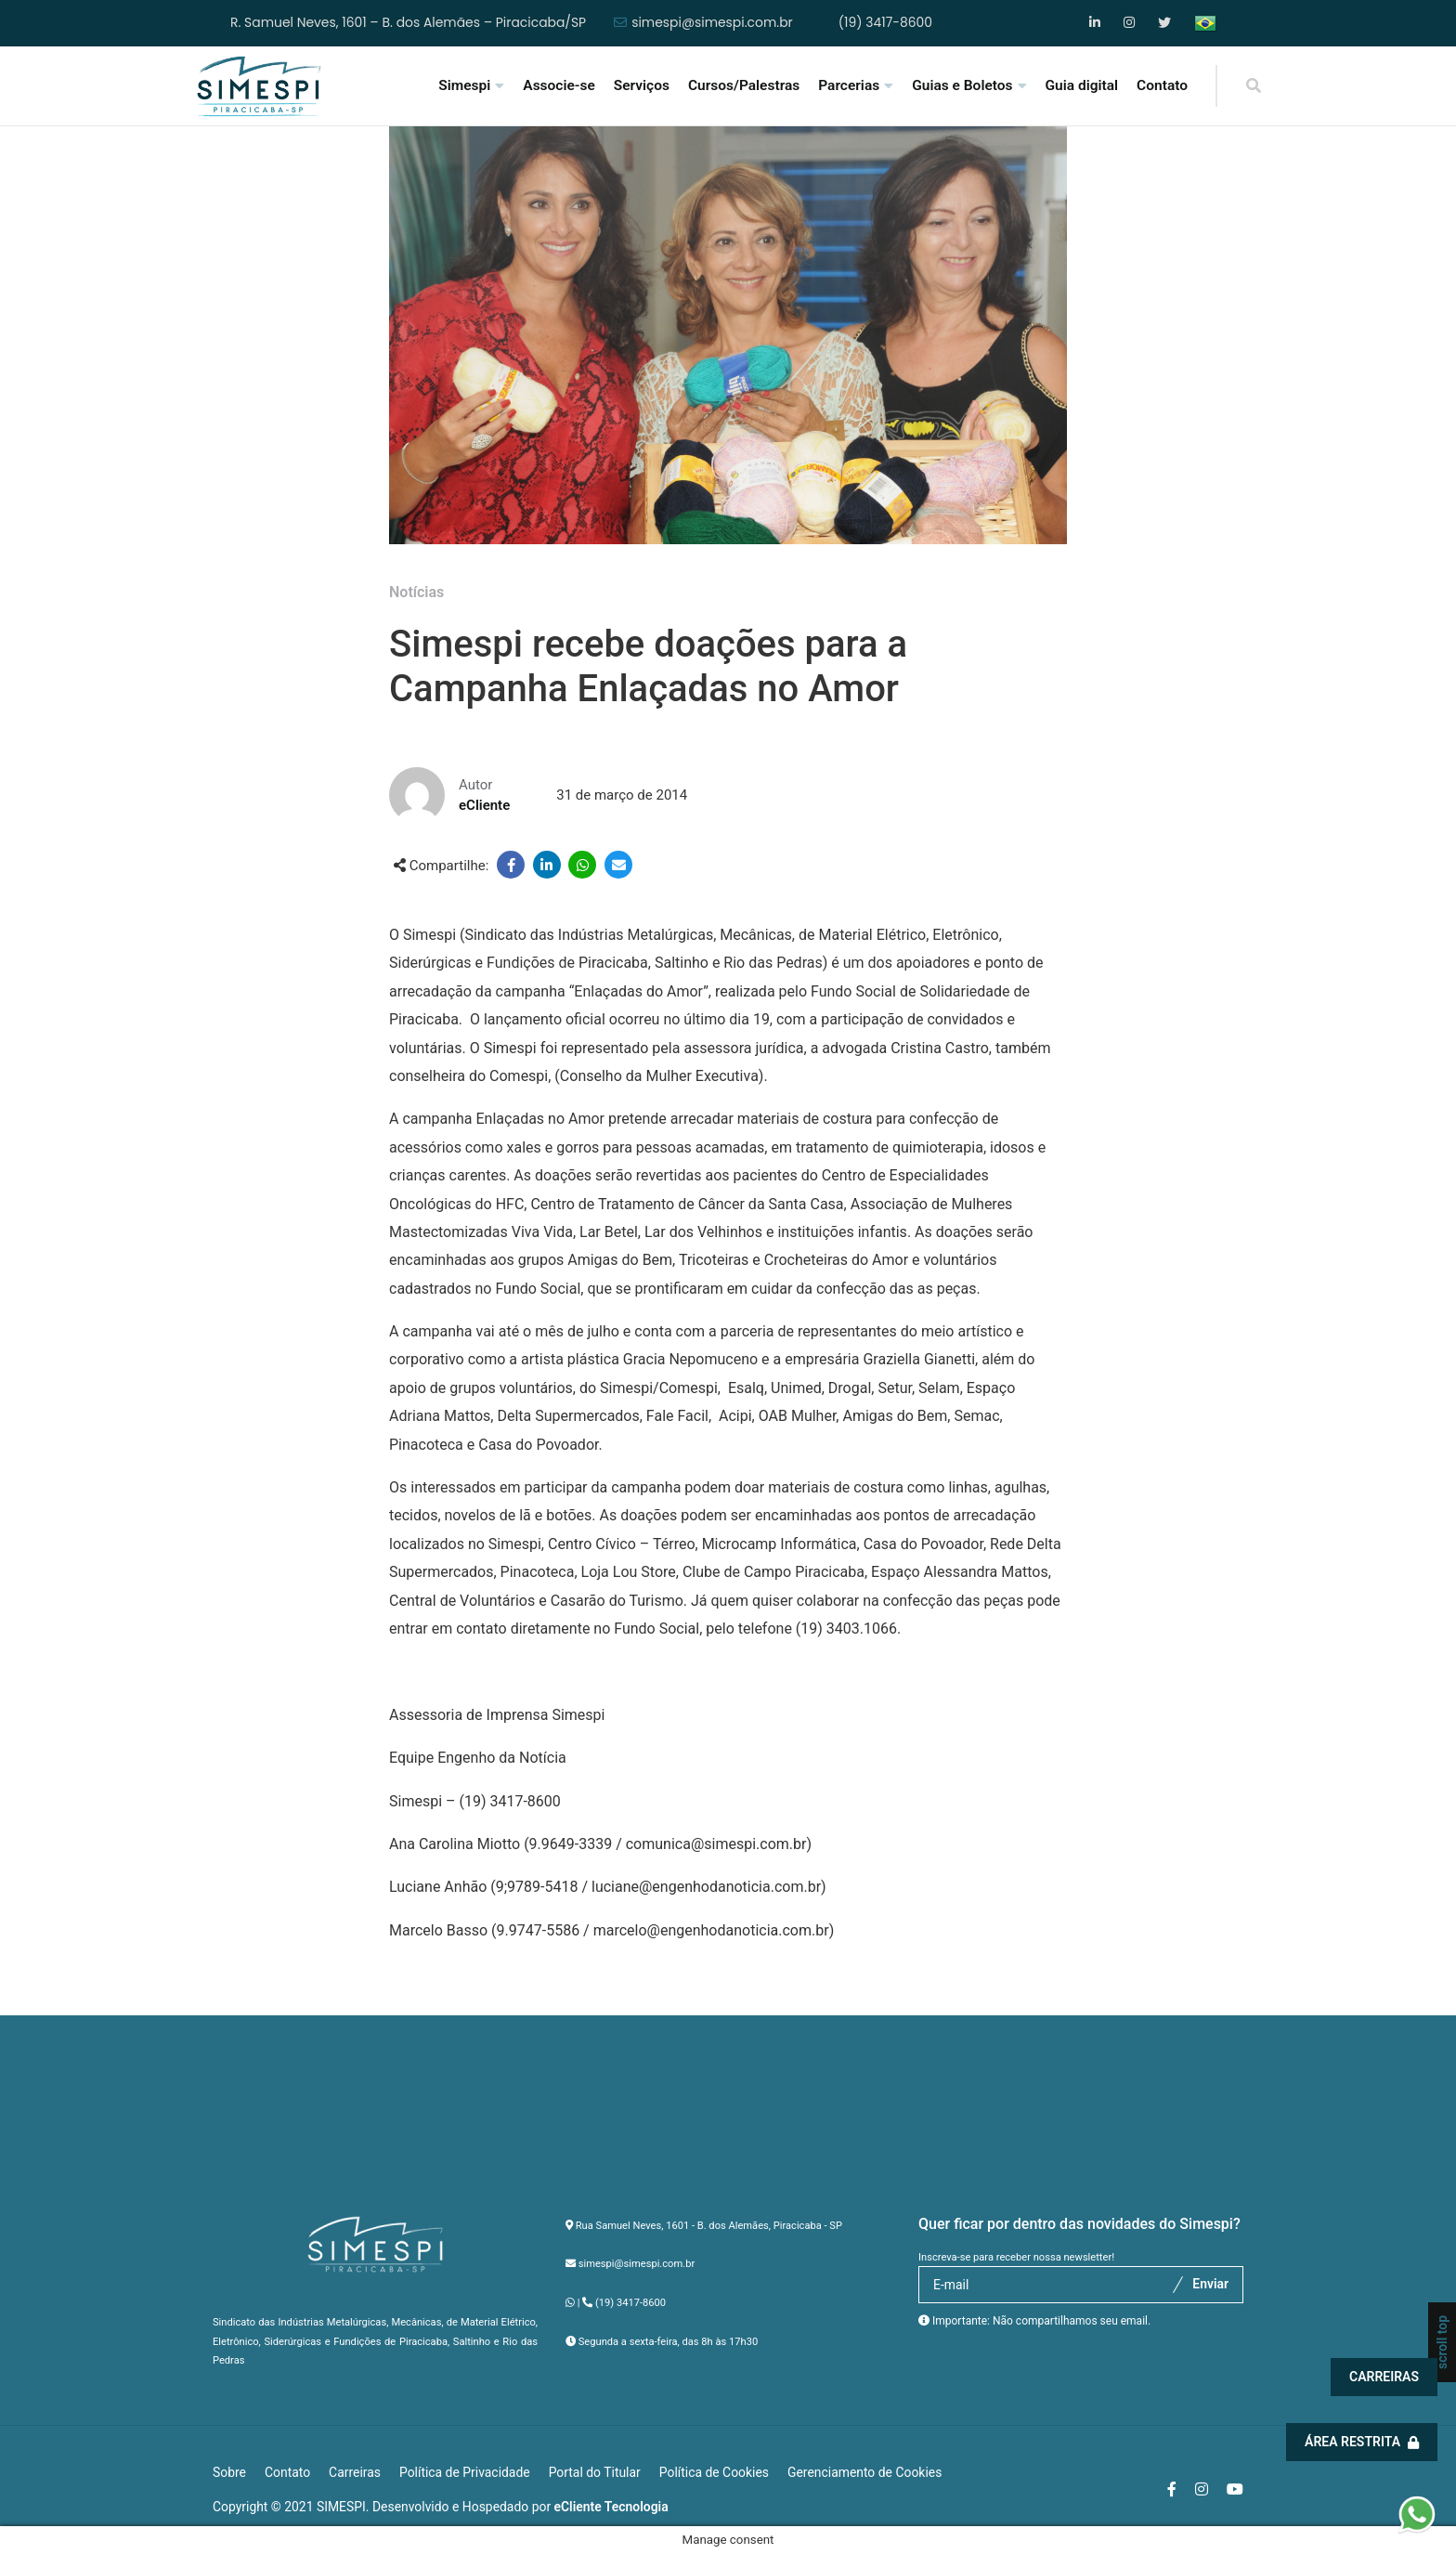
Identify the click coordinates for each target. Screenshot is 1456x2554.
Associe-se (559, 85)
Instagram (1131, 23)
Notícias (416, 592)
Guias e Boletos (962, 85)
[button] (1416, 2513)
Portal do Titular (595, 2472)
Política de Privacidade (464, 2472)
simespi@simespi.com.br (712, 23)
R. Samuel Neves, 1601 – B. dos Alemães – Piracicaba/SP (408, 23)
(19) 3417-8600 (885, 23)
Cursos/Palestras (744, 85)
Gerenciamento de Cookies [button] (864, 2472)
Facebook (1096, 23)
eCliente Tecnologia (611, 2506)
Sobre (229, 2472)
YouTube (1165, 23)
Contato (1162, 85)
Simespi (464, 85)
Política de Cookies (714, 2472)
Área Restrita (1367, 2441)
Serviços (642, 85)
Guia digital (1082, 85)
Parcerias (848, 85)
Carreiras (1389, 2376)
